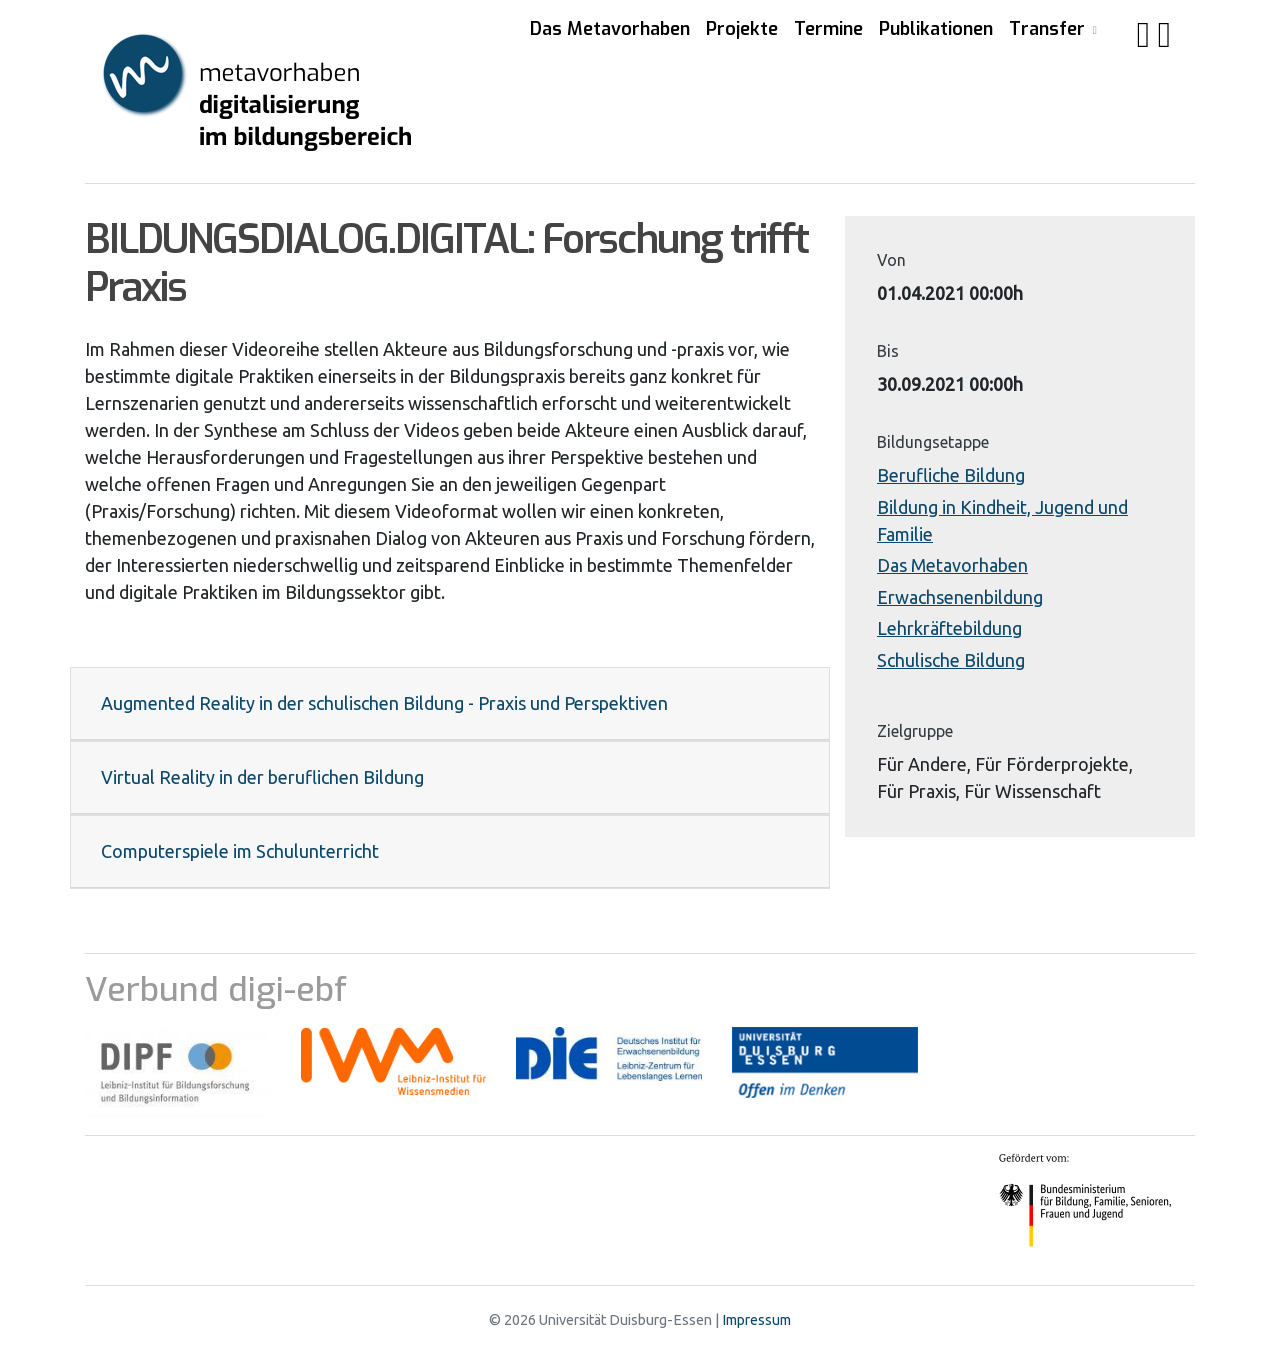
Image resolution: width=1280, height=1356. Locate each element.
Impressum (756, 1320)
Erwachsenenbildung (960, 597)
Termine (828, 29)
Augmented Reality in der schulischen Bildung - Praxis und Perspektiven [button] (384, 703)
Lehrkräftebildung (949, 628)
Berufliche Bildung (951, 475)
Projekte (742, 29)
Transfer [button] (1049, 29)
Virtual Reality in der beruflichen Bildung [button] (262, 777)
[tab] (450, 704)
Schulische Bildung (951, 660)
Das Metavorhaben (610, 29)
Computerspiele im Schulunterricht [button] (240, 851)
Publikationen (936, 29)
